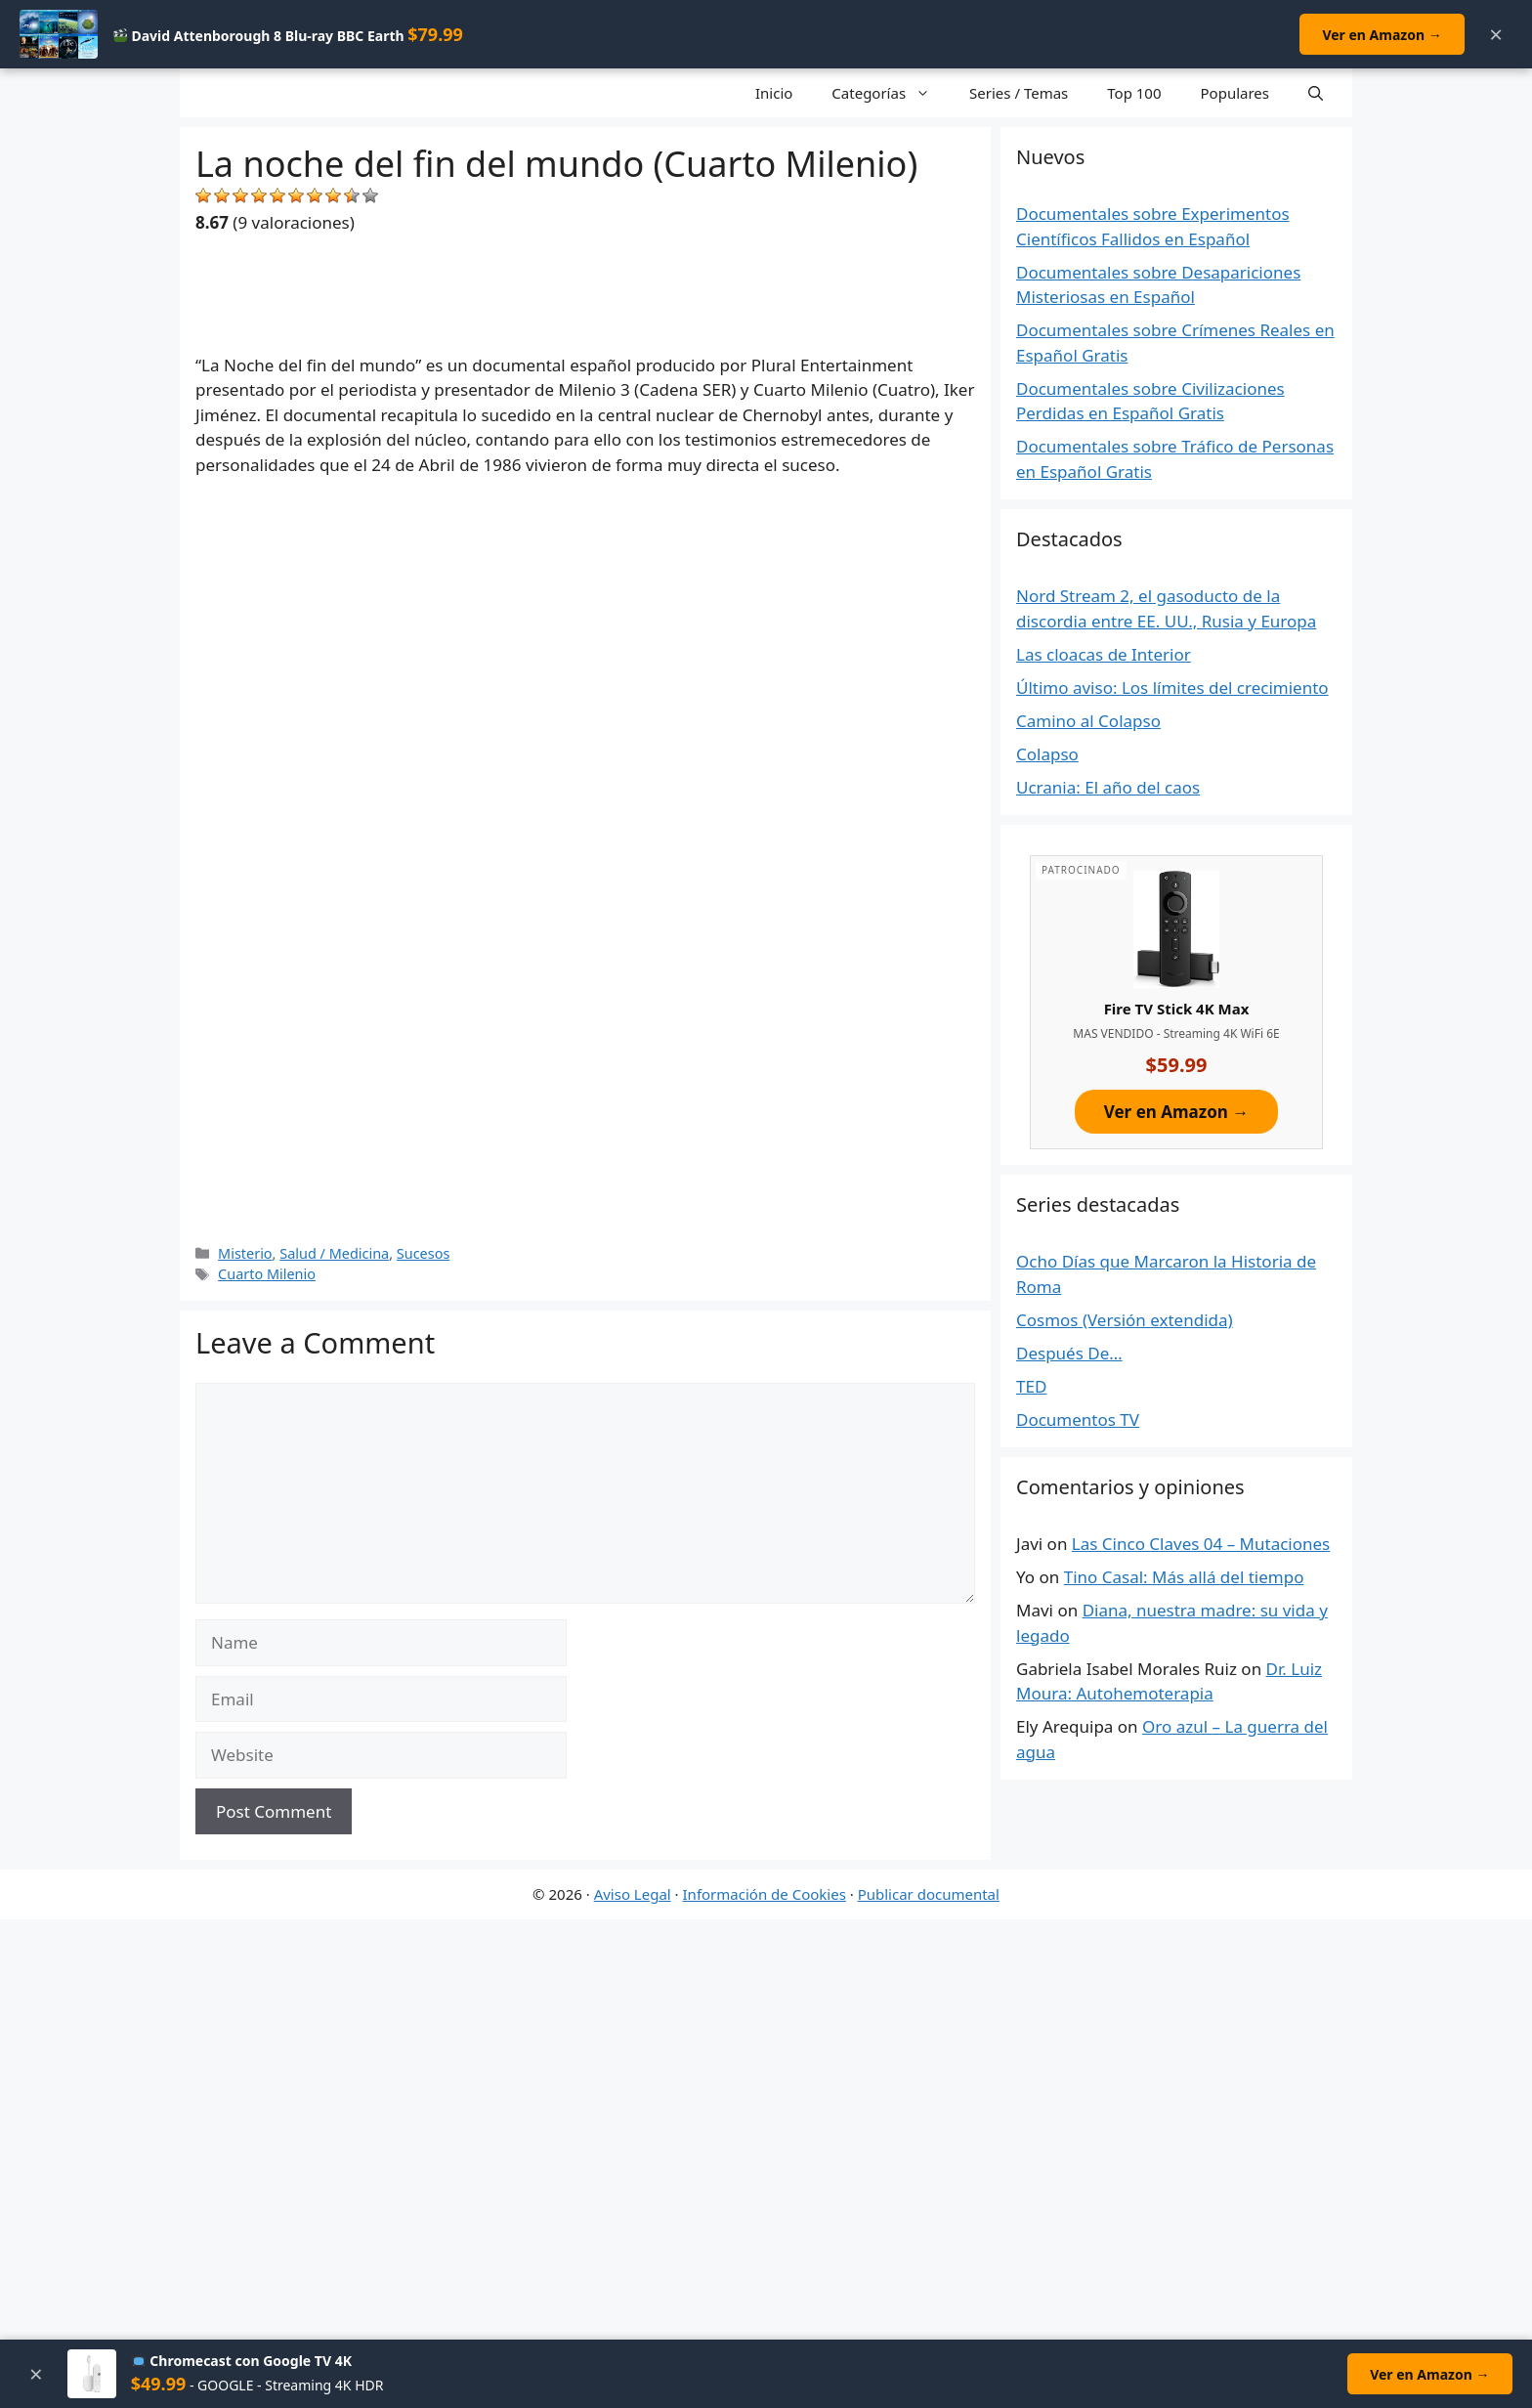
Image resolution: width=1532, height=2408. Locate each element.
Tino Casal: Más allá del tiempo (1184, 1577)
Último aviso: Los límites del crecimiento (1172, 687)
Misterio (245, 1253)
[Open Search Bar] (1315, 93)
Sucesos (423, 1253)
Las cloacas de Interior (1103, 654)
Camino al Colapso (1088, 721)
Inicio (773, 93)
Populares (1235, 93)
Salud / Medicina (334, 1253)
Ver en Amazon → (1380, 34)
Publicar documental (929, 1894)
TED (1031, 1386)
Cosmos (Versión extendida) (1124, 1320)
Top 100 (1134, 93)
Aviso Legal (632, 1894)
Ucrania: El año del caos (1108, 787)
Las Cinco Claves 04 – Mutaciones (1201, 1543)
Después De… (1069, 1353)
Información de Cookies (764, 1894)
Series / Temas (1018, 93)
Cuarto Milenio (267, 1274)
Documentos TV (1077, 1419)
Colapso (1047, 754)
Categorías (890, 93)
